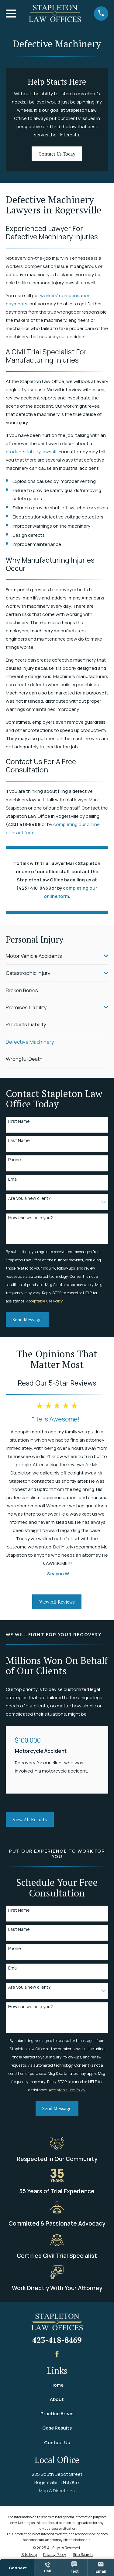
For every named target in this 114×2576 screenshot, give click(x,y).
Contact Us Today (57, 154)
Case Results (57, 2428)
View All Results (29, 1819)
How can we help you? (30, 1218)
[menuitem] (53, 955)
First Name (19, 1121)
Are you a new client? (29, 1198)
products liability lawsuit (31, 451)
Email (13, 1179)
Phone (14, 1159)
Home (57, 2385)
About (57, 2399)
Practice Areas (56, 2413)
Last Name (19, 1140)
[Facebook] (57, 2354)
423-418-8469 (56, 2340)
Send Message (27, 1319)
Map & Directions (57, 2490)
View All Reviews (57, 1602)
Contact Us (57, 2442)
